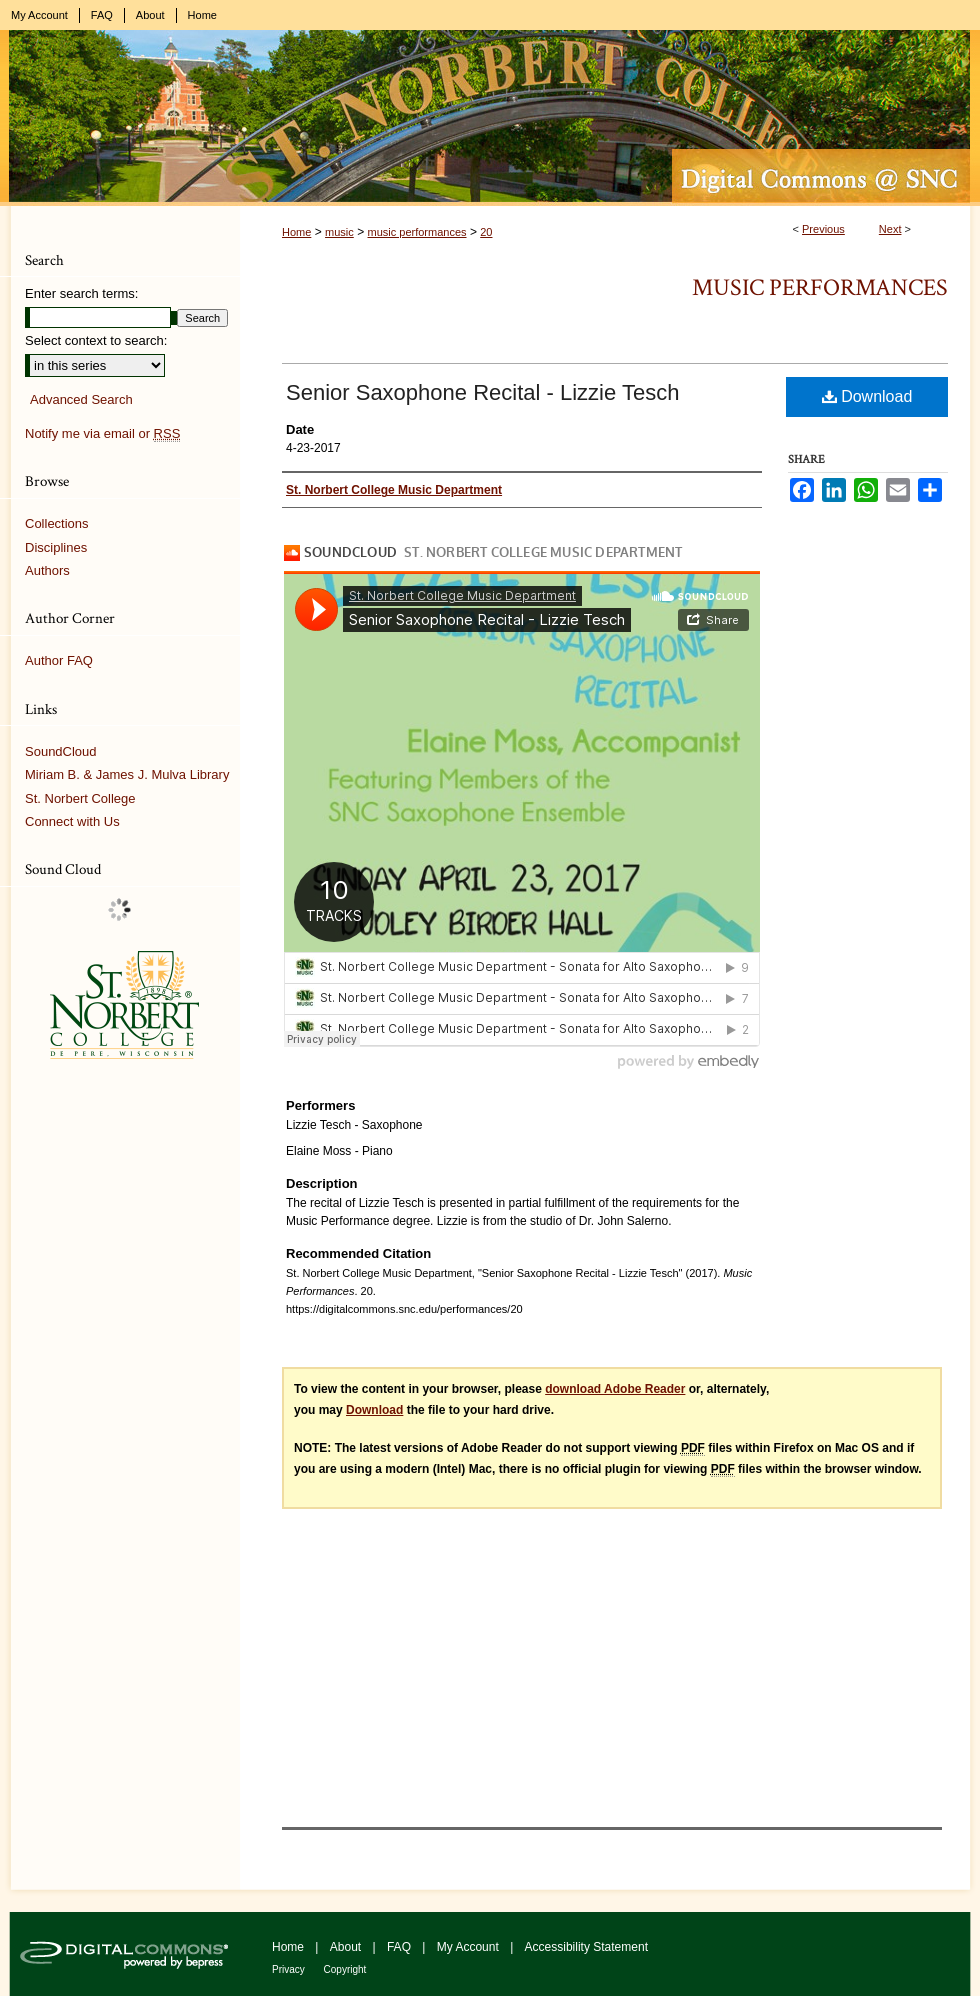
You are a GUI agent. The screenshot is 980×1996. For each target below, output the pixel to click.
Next (890, 229)
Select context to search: (96, 340)
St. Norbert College (80, 798)
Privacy (290, 1969)
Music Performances (820, 287)
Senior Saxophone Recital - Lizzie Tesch (482, 392)
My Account (469, 1947)
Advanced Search (81, 399)
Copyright (345, 1969)
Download (867, 396)
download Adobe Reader (615, 1389)
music (339, 232)
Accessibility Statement (586, 1947)
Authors (47, 570)
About (347, 1947)
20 (486, 232)
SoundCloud (61, 751)
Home (296, 232)
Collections (57, 523)
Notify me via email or (102, 434)
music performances (416, 232)
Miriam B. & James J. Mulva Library (127, 774)
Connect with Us (72, 821)
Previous (823, 229)
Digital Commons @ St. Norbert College (490, 118)
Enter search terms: (81, 293)
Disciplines (56, 547)
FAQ (400, 1947)
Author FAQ (59, 660)
